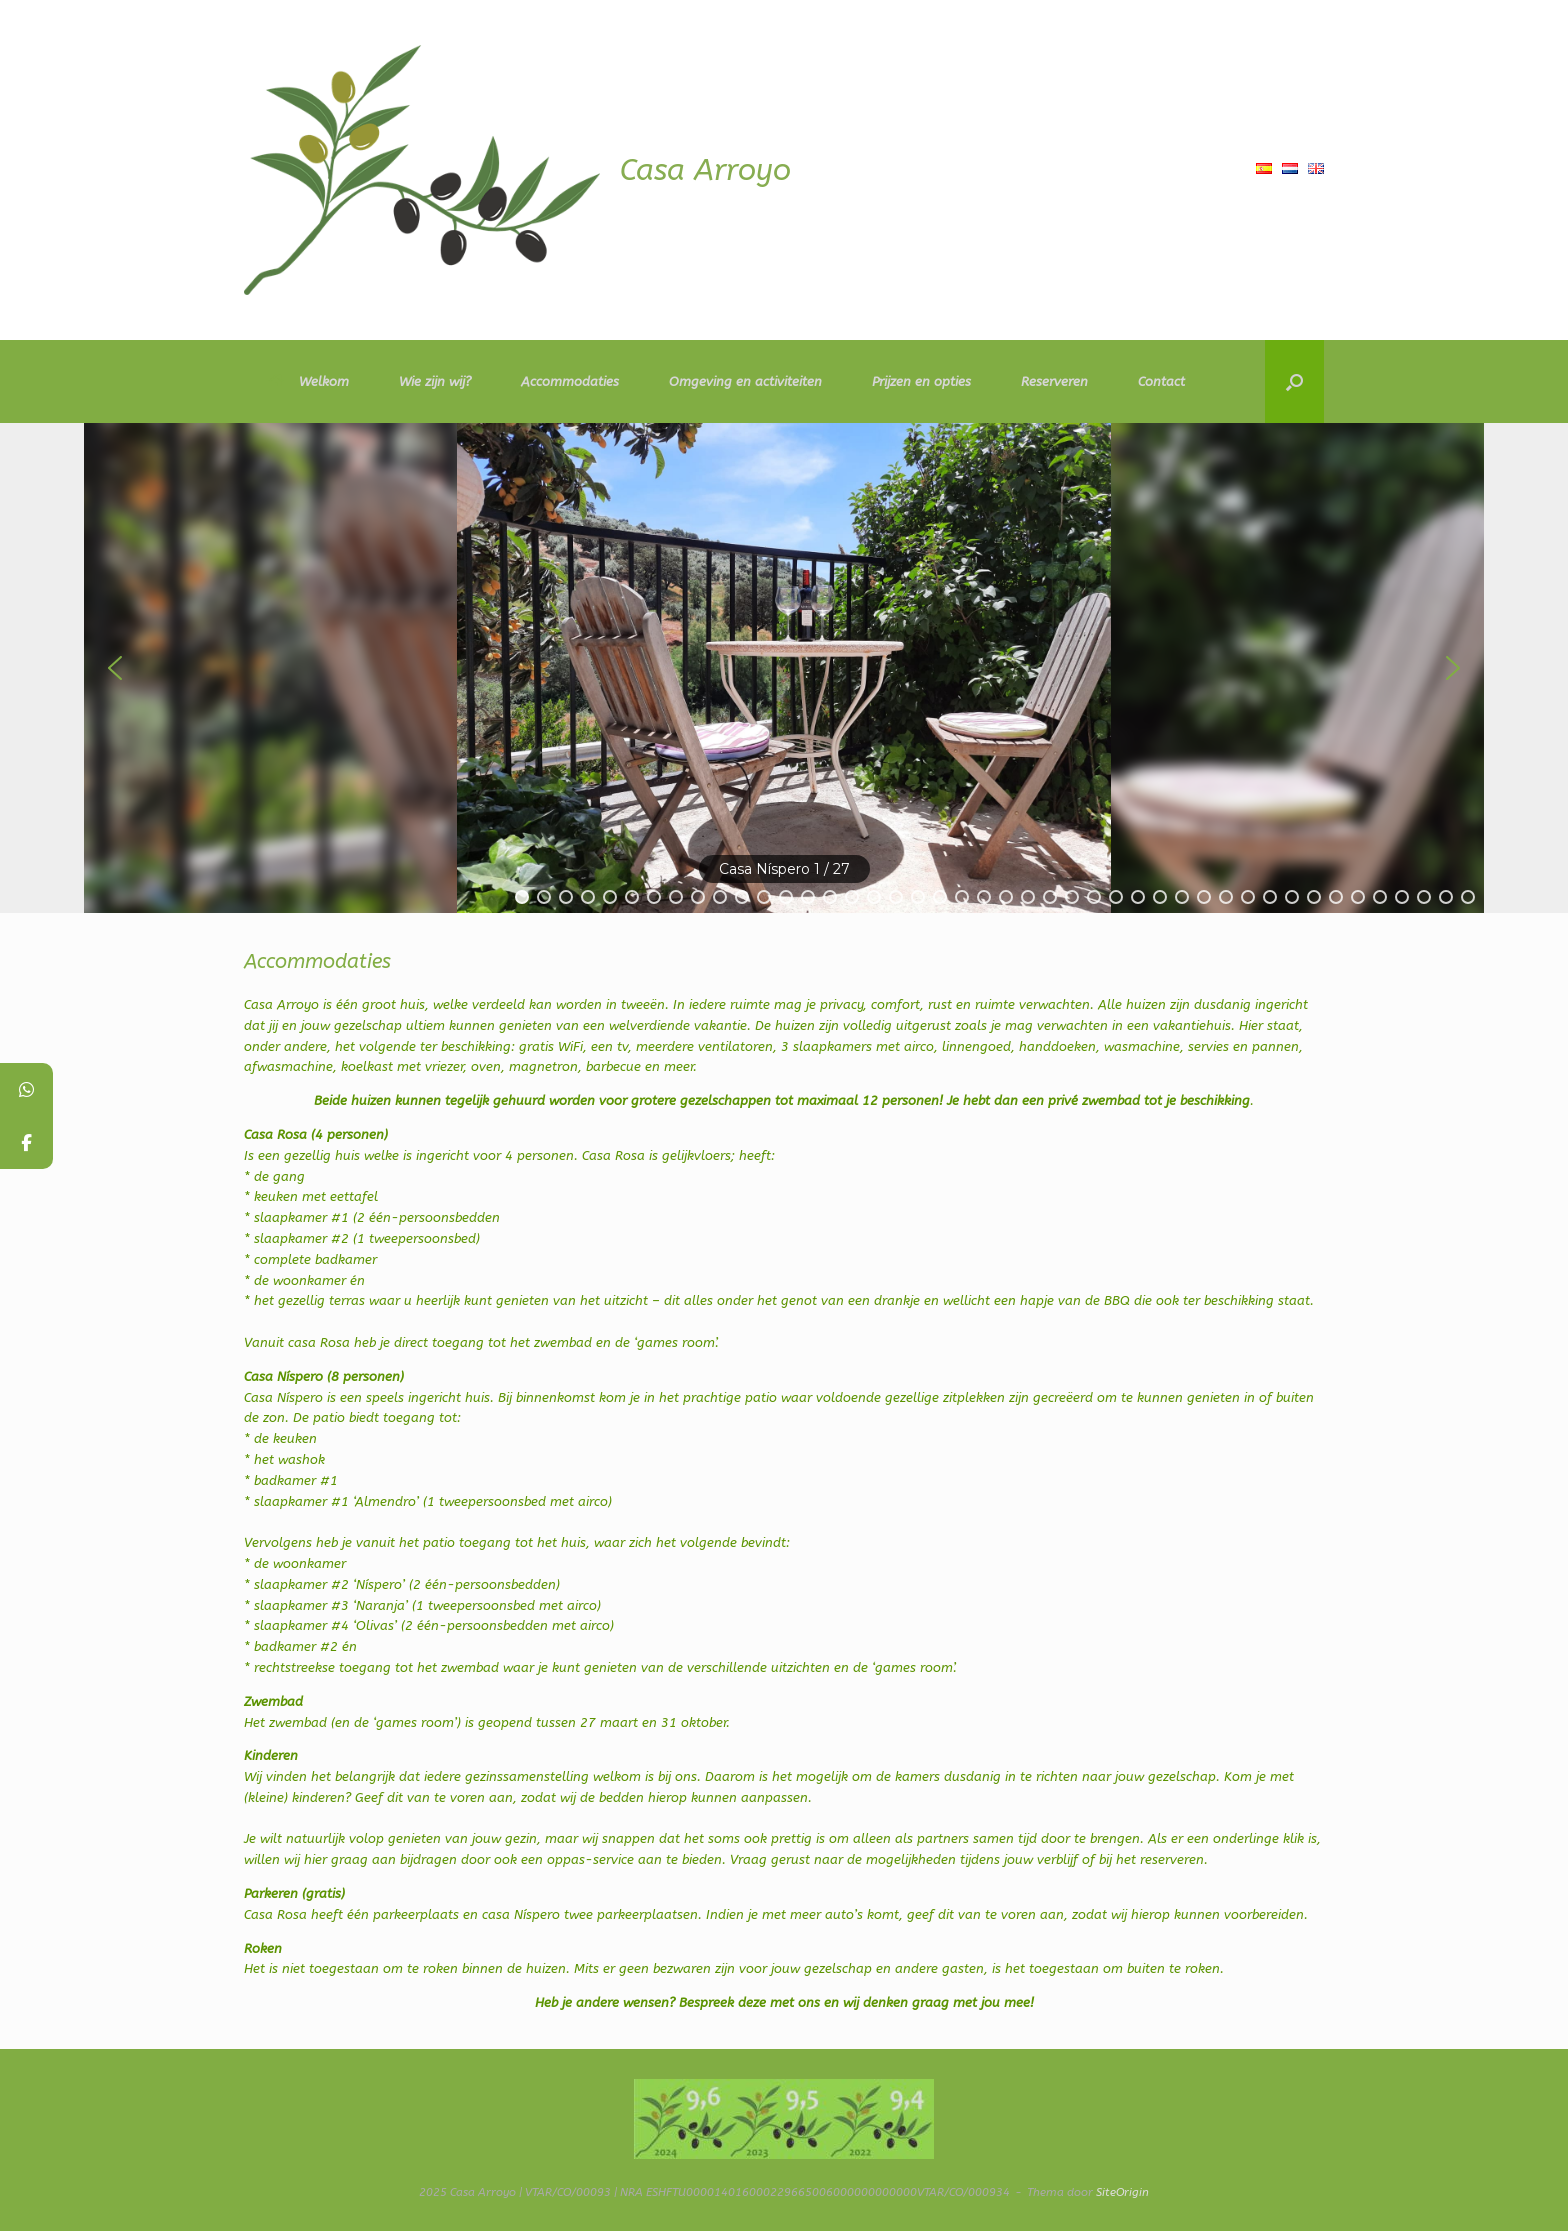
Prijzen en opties (921, 381)
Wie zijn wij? (435, 381)
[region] (784, 668)
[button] (1294, 381)
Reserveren (1054, 381)
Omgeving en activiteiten (745, 381)
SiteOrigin (1122, 2192)
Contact (1161, 381)
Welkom (309, 381)
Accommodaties (570, 381)
